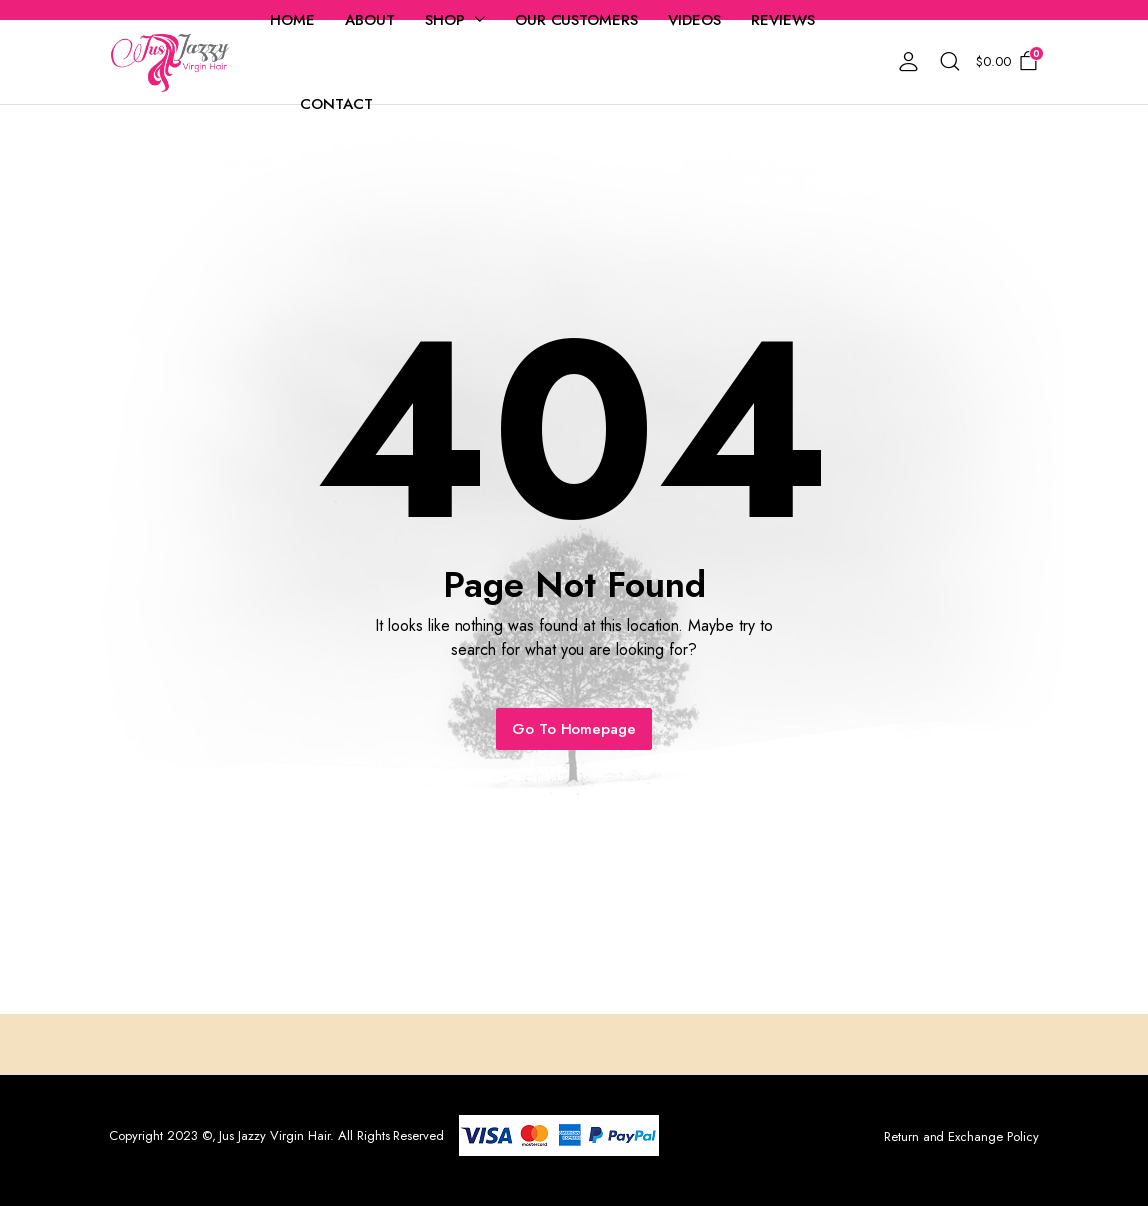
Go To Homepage (574, 729)
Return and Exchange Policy (961, 1136)
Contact (336, 104)
